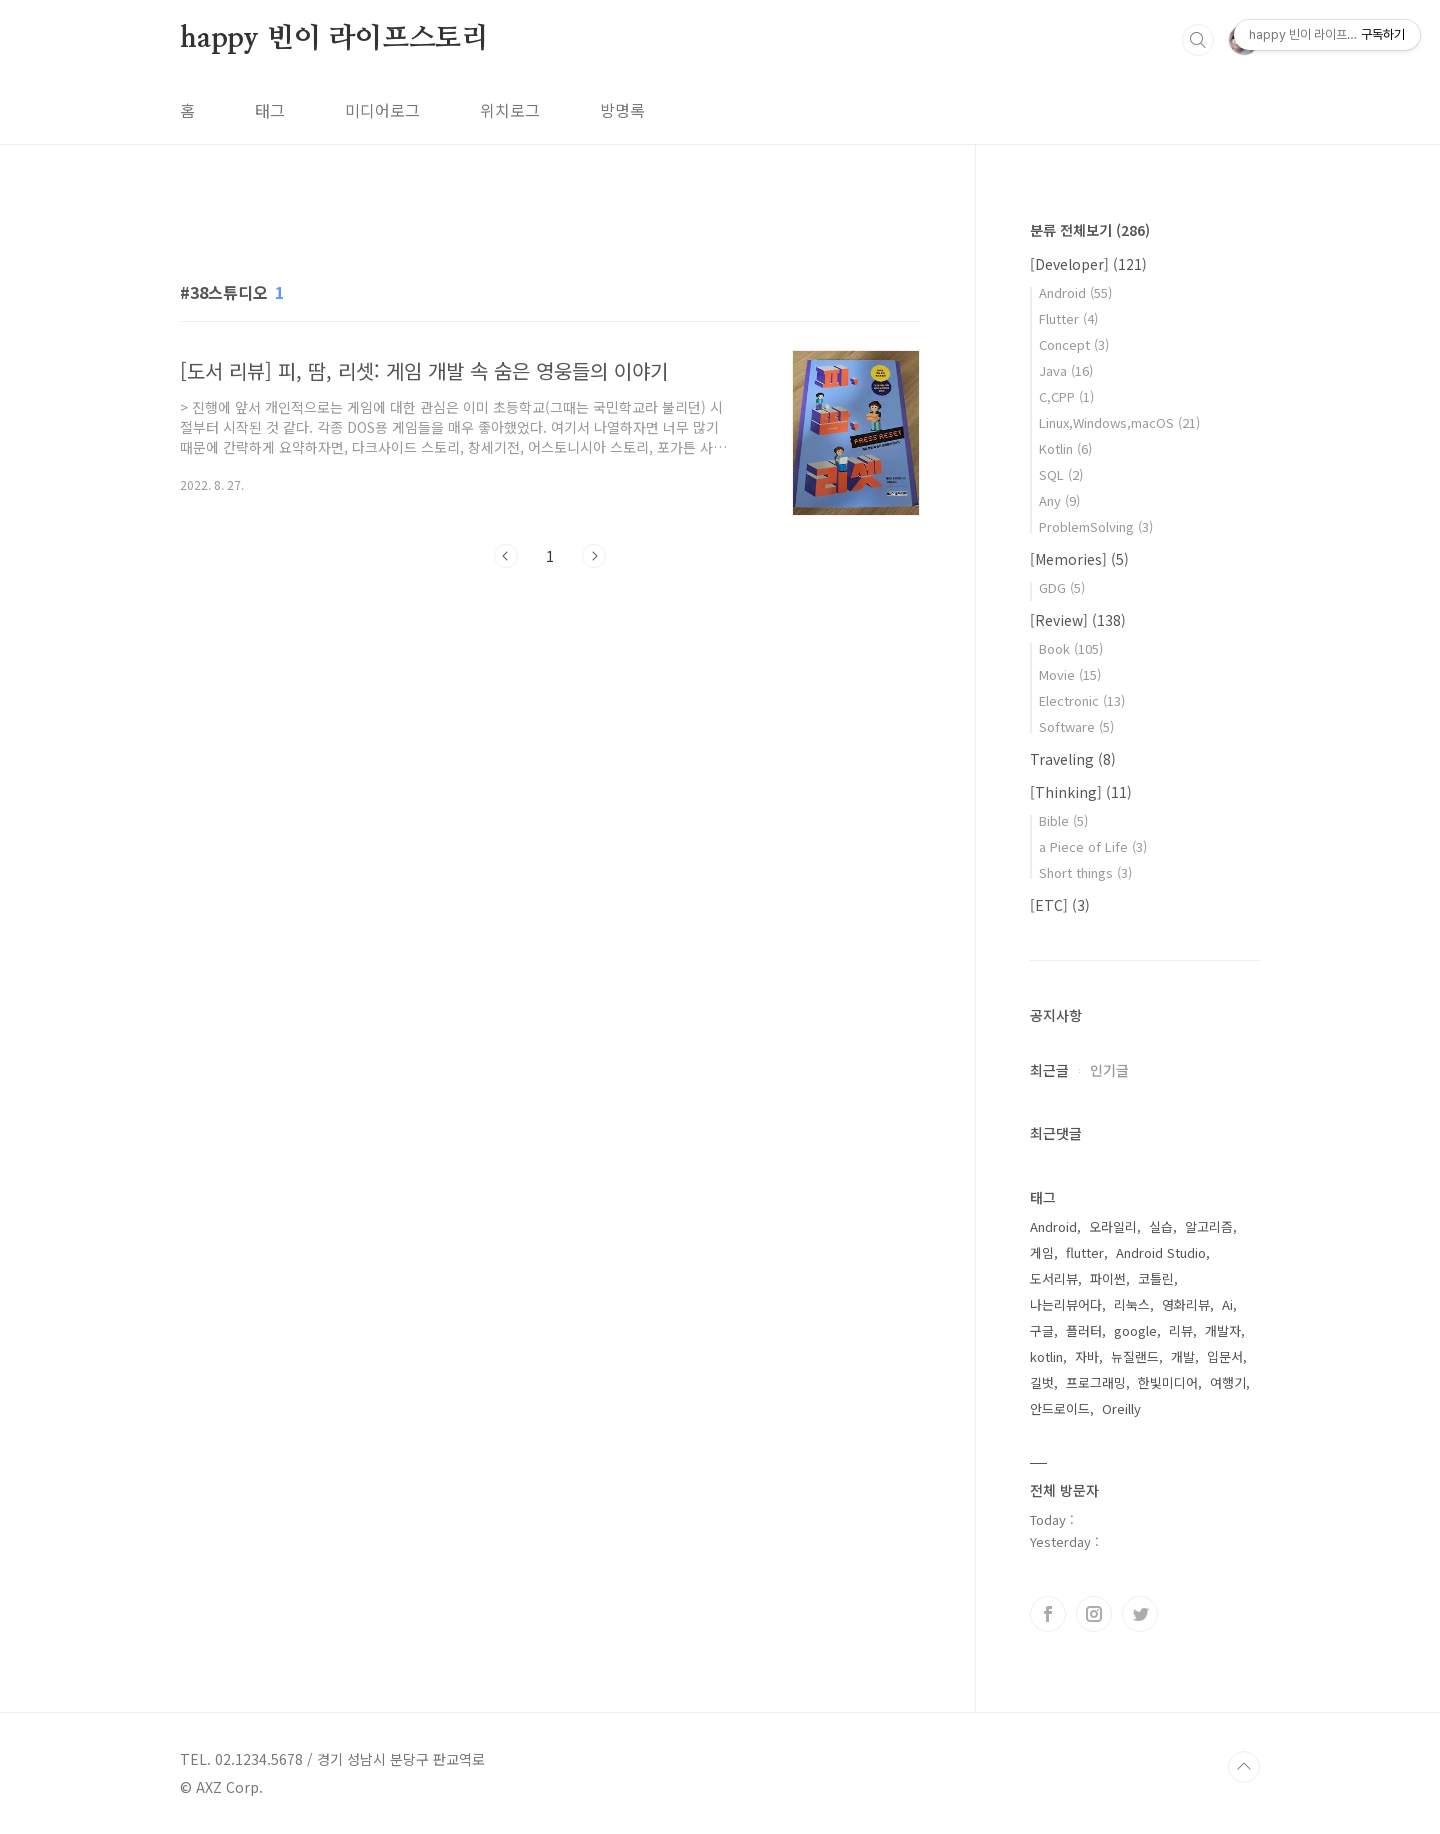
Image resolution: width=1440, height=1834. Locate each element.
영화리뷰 (1186, 1304)
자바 (1087, 1356)
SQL (1061, 474)
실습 (1161, 1226)
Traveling (1073, 759)
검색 (1198, 40)
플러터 (1084, 1330)
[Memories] (1079, 559)
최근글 (1049, 1070)
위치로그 (510, 110)
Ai (1227, 1304)
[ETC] (1060, 905)
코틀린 (1156, 1278)
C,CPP (1066, 396)
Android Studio (1161, 1252)
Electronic (1082, 700)
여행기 (1228, 1382)
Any (1059, 500)
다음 (594, 556)
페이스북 (1048, 1614)
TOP (1244, 1767)
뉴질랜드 (1135, 1356)
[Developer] (1088, 264)
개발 (1183, 1356)
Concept (1074, 344)
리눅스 (1132, 1304)
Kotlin (1065, 448)
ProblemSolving (1096, 526)
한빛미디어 (1168, 1382)
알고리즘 (1209, 1226)
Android (1075, 292)
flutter (1085, 1252)
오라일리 (1113, 1226)
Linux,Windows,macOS (1119, 422)
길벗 (1042, 1382)
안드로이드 (1060, 1408)
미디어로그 (382, 110)
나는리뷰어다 (1066, 1304)
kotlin (1046, 1356)
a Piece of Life (1093, 846)
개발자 (1223, 1330)
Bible (1063, 820)
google (1135, 1330)
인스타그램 (1094, 1614)
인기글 (1109, 1070)
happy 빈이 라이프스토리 (334, 39)
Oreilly (1121, 1408)
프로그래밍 (1096, 1382)
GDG (1062, 587)
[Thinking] (1081, 792)
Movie (1070, 674)
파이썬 (1108, 1278)
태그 (270, 110)
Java (1066, 370)
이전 (506, 556)
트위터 (1140, 1614)
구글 (1042, 1330)
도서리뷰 (1054, 1278)
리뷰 (1181, 1330)
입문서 (1225, 1356)
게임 (1042, 1252)
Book (1071, 648)
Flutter (1068, 318)
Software (1076, 726)
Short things (1085, 872)
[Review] (1078, 620)
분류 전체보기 (1090, 230)
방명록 (622, 110)
